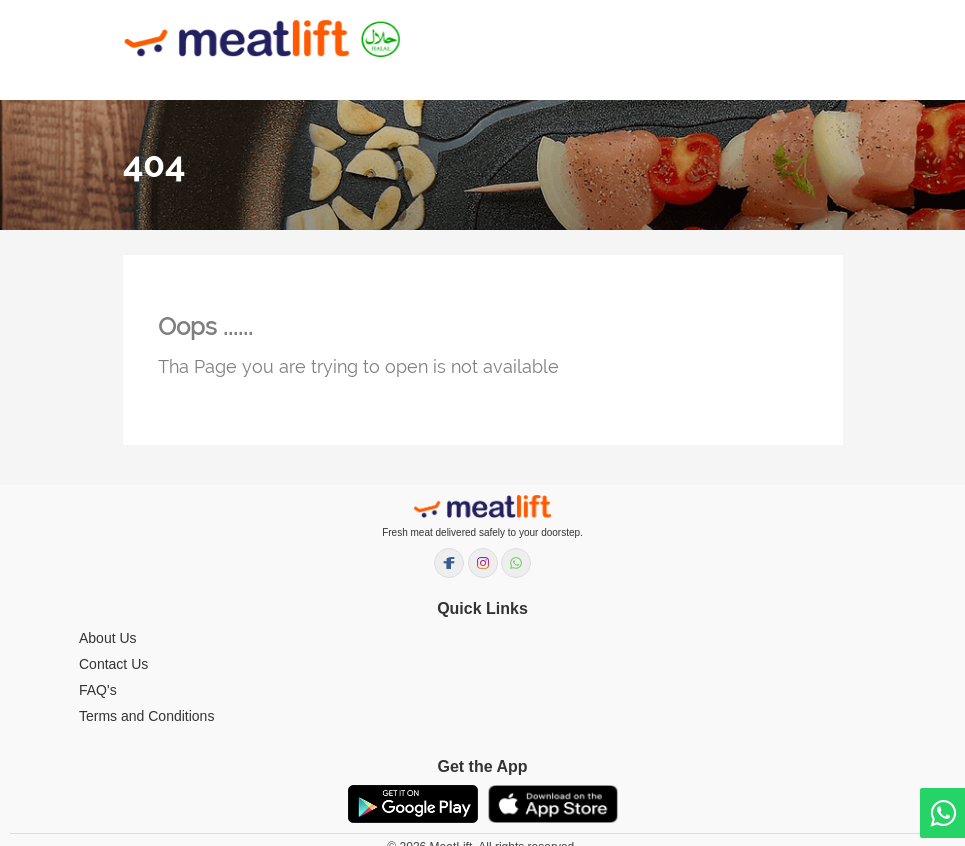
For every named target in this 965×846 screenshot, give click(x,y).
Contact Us (113, 664)
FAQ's (98, 690)
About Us (108, 638)
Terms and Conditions (146, 716)
